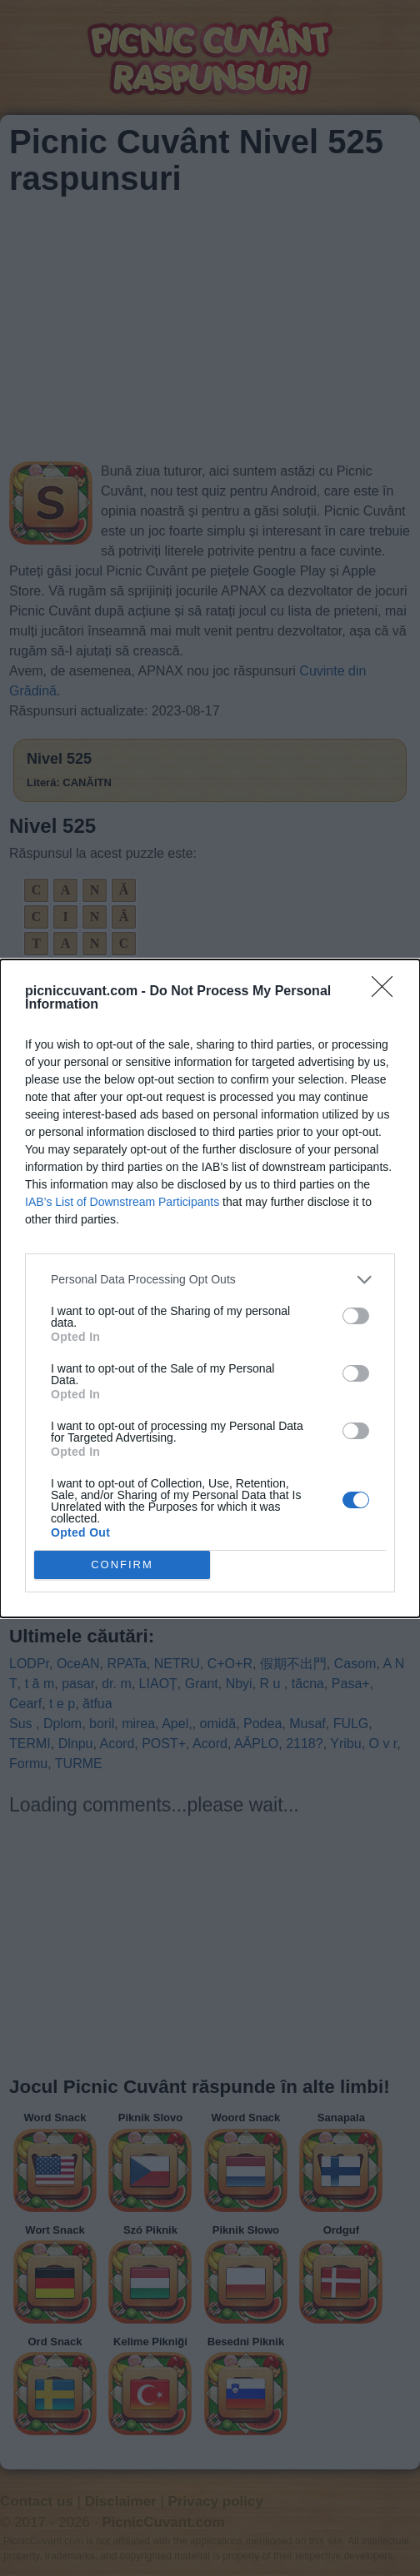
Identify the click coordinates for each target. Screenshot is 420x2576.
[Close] (387, 992)
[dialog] (210, 1288)
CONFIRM (122, 1564)
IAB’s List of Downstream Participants (122, 1201)
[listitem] (210, 1279)
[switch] (355, 1316)
